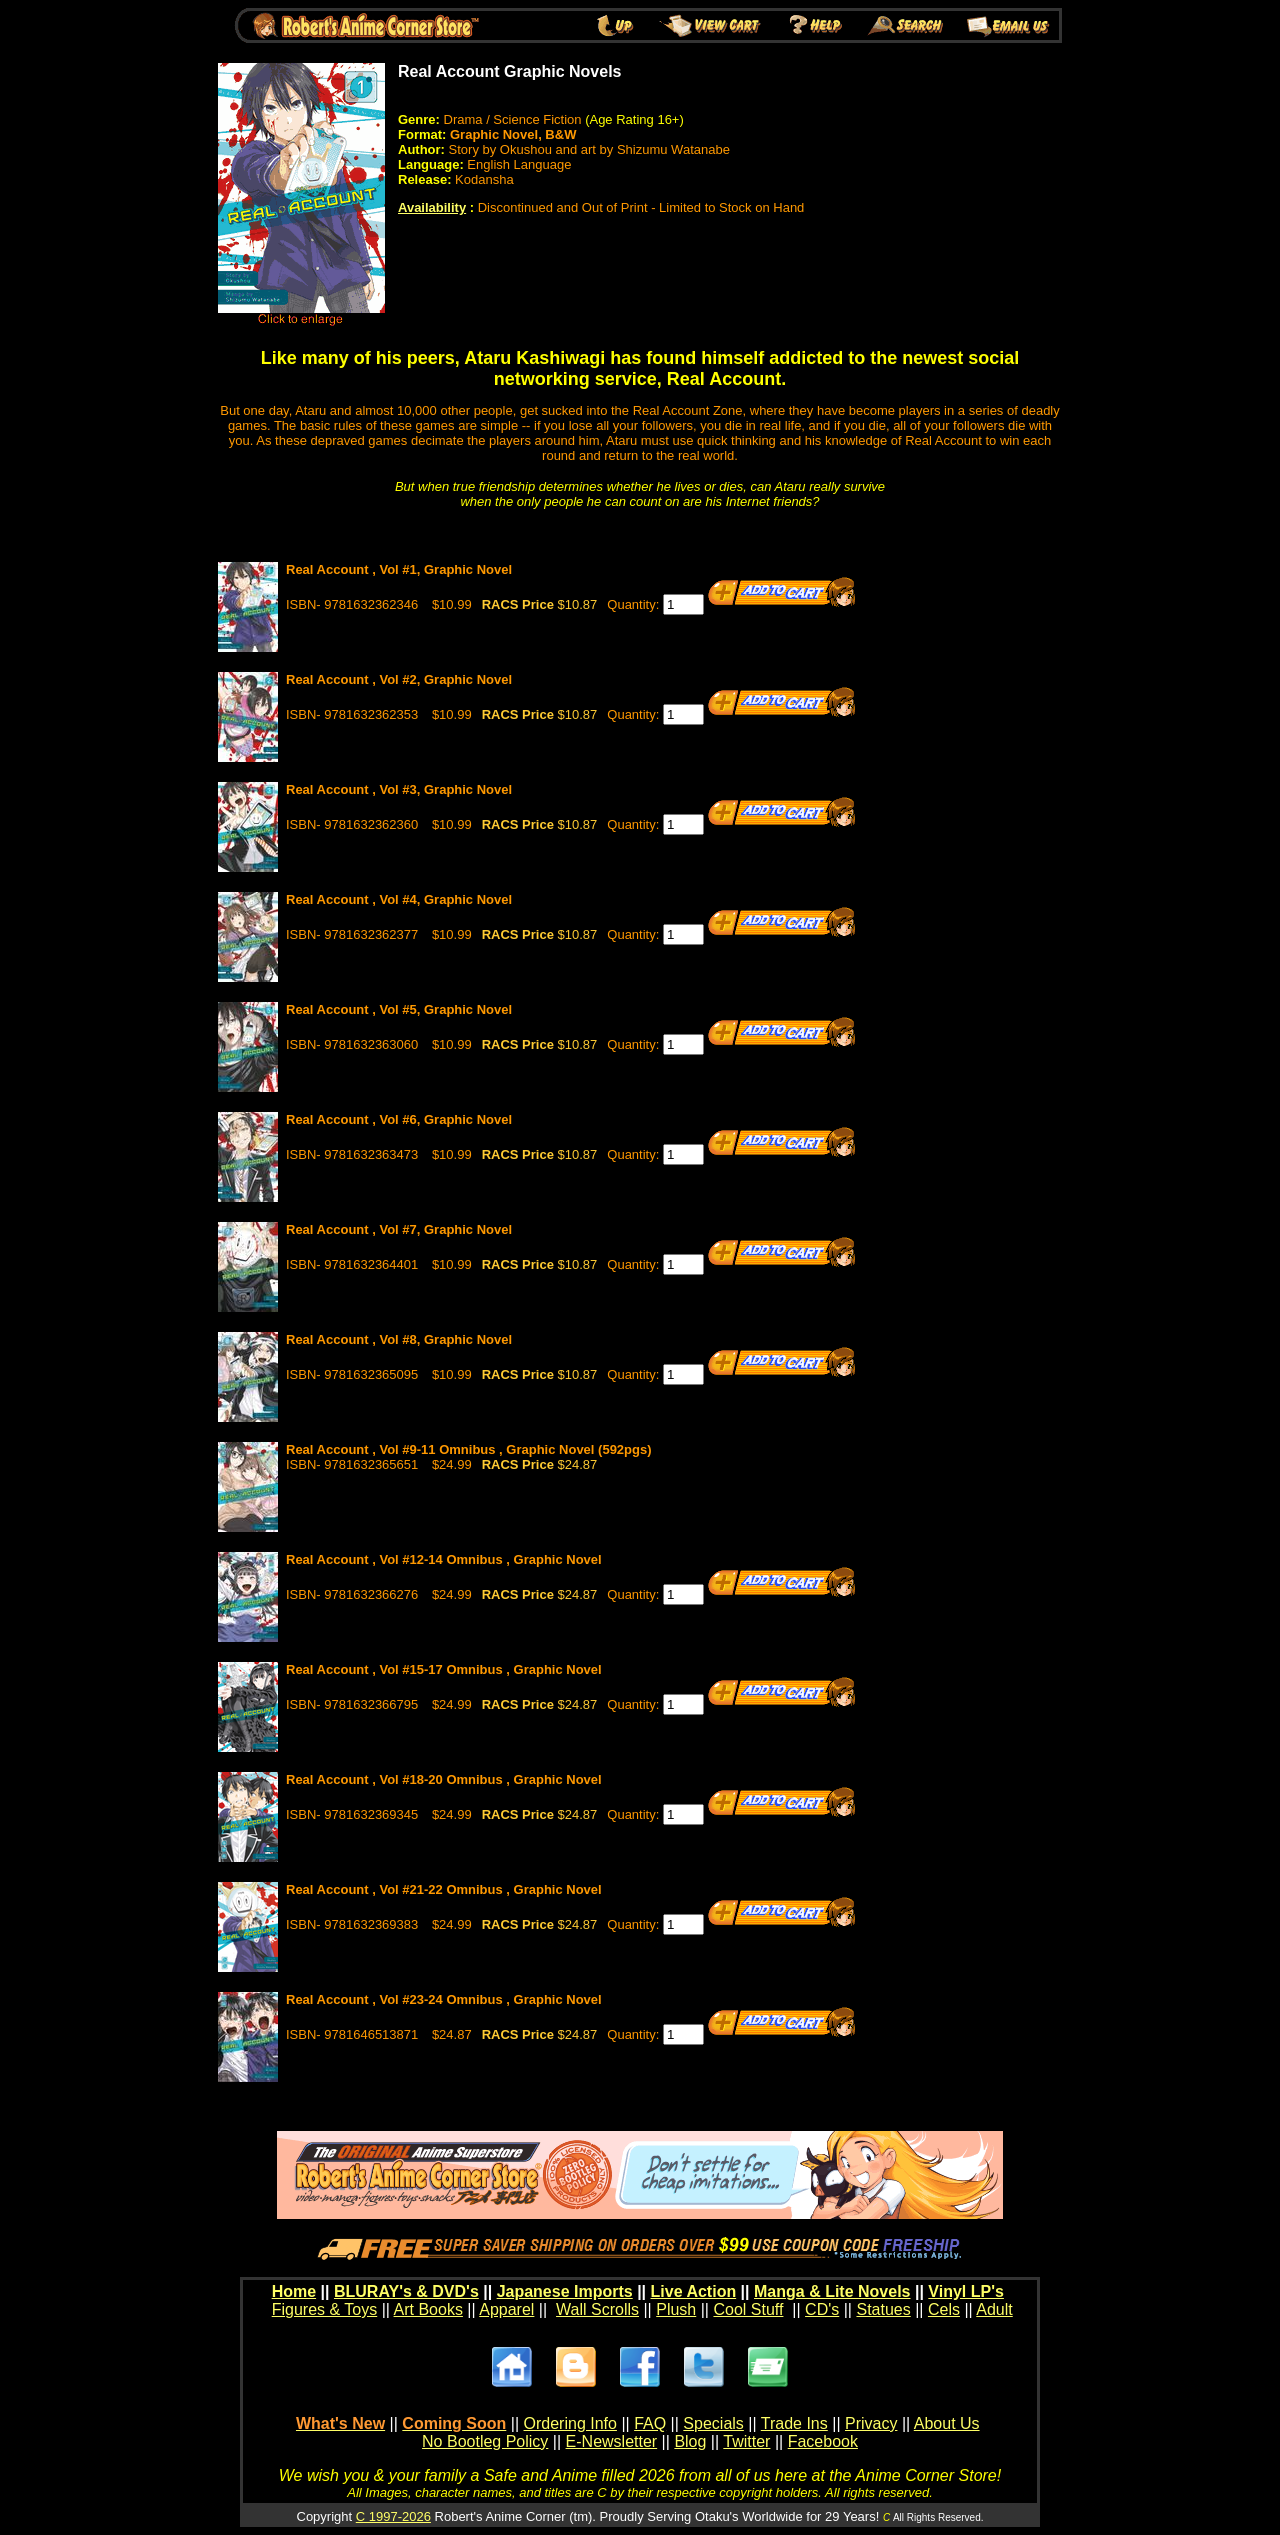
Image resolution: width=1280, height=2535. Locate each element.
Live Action (694, 2291)
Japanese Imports (565, 2291)
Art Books (428, 2309)
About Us (947, 2423)
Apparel (506, 2309)
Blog (690, 2441)
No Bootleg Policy (485, 2441)
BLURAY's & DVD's (406, 2291)
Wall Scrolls (597, 2309)
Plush (676, 2309)
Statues (883, 2309)
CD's (822, 2309)
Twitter (746, 2441)
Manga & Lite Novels (832, 2291)
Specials (713, 2423)
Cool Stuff (748, 2309)
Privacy (871, 2423)
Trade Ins (794, 2423)
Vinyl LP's (966, 2291)
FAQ (650, 2423)
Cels (944, 2309)
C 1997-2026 (393, 2516)
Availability (432, 207)
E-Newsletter (612, 2441)
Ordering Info (570, 2423)
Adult (994, 2309)
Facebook (823, 2441)
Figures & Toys (325, 2309)
